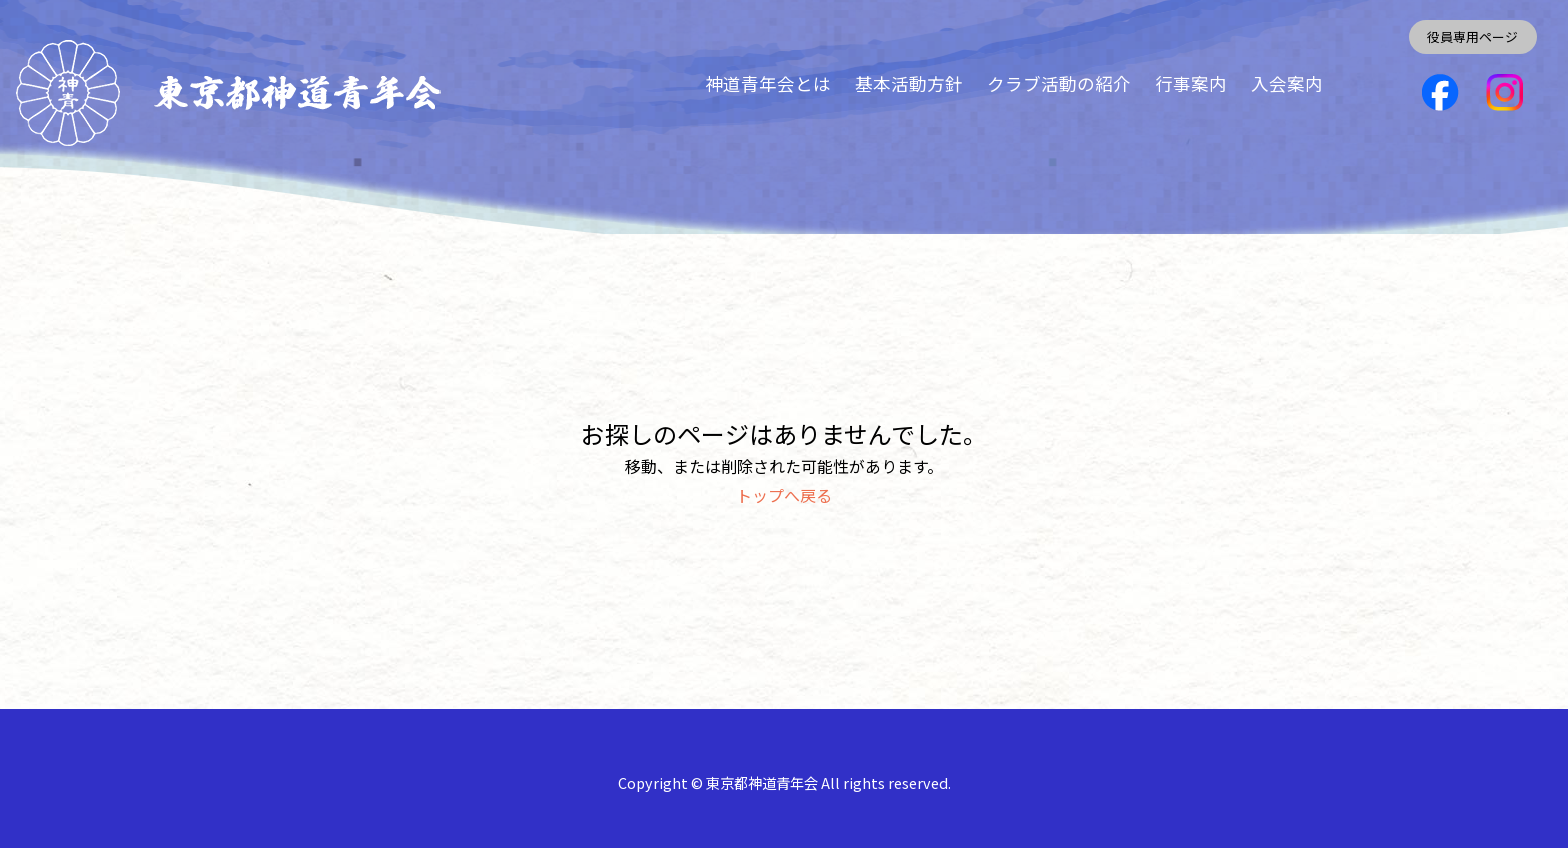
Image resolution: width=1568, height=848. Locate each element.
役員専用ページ (1472, 36)
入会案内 (1287, 83)
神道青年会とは (768, 83)
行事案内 (1191, 83)
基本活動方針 (909, 83)
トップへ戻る (784, 495)
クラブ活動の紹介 (1059, 83)
